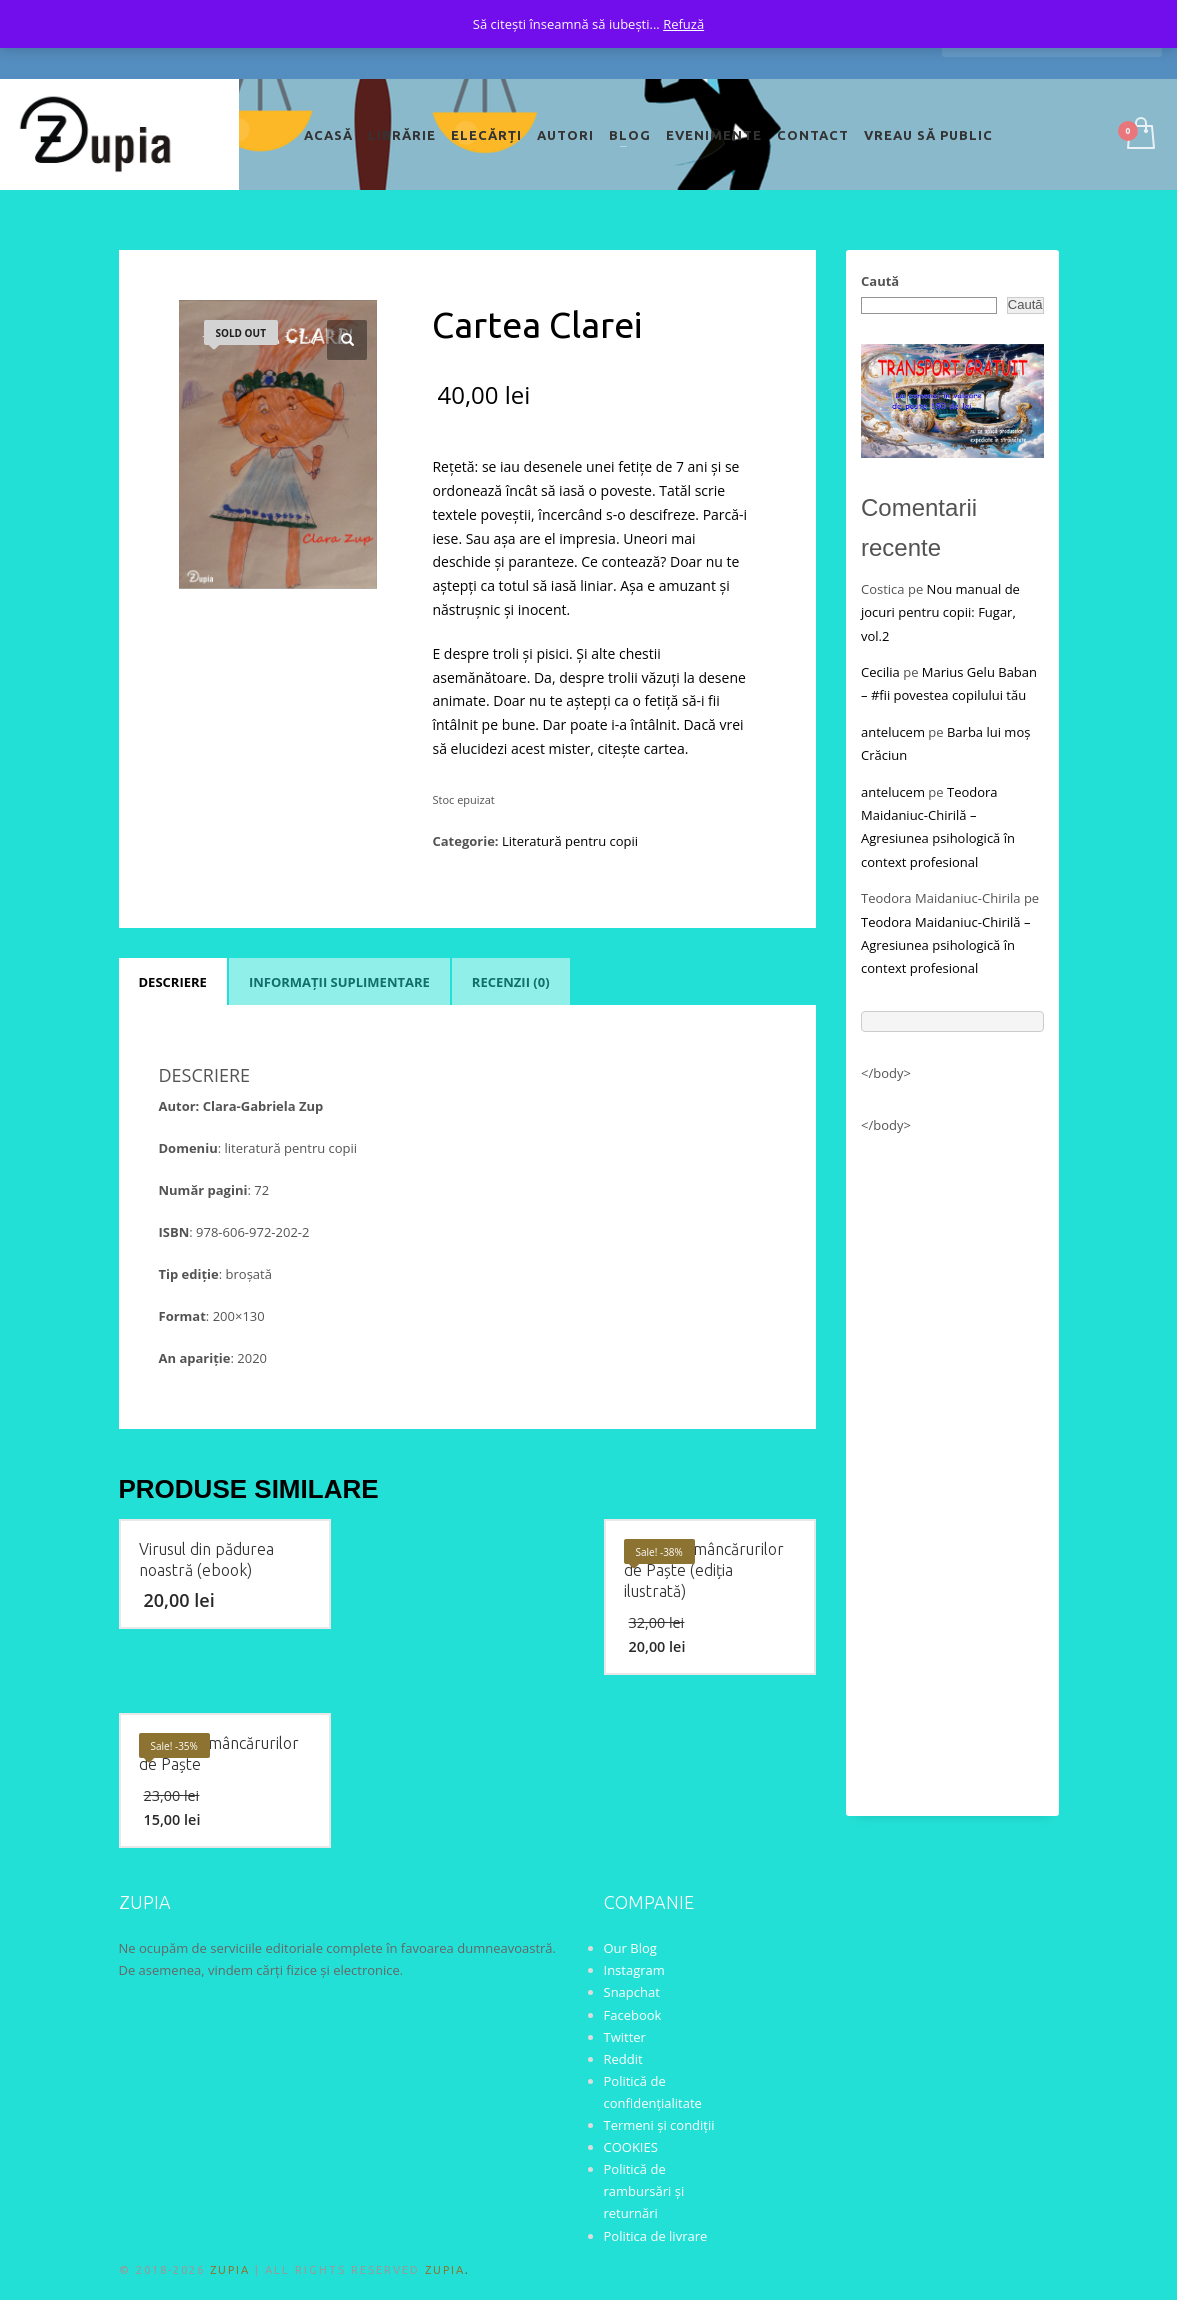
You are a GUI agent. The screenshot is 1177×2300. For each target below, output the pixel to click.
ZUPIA (230, 2270)
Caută (880, 281)
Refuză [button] (683, 24)
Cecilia (880, 672)
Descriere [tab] (173, 982)
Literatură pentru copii (570, 841)
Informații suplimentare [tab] (339, 982)
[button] (347, 340)
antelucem (893, 732)
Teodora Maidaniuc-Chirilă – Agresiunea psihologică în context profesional (945, 945)
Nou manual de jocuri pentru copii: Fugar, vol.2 (940, 612)
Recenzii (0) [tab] (511, 982)
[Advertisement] (952, 1466)
